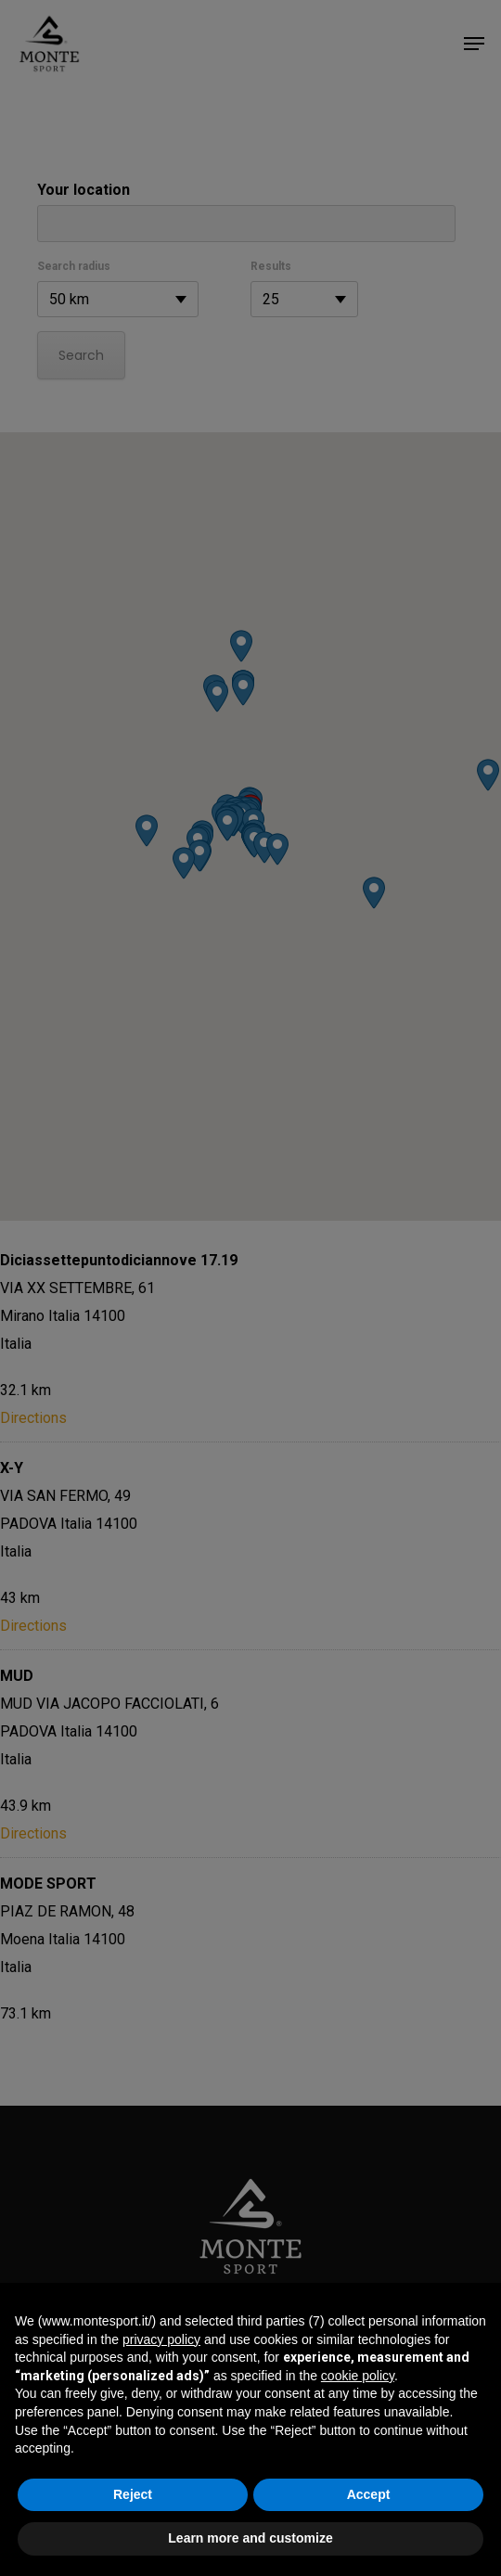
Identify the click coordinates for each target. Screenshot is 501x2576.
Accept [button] (369, 2494)
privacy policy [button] (161, 2339)
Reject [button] (132, 2494)
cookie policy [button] (357, 2375)
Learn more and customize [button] (250, 2538)
